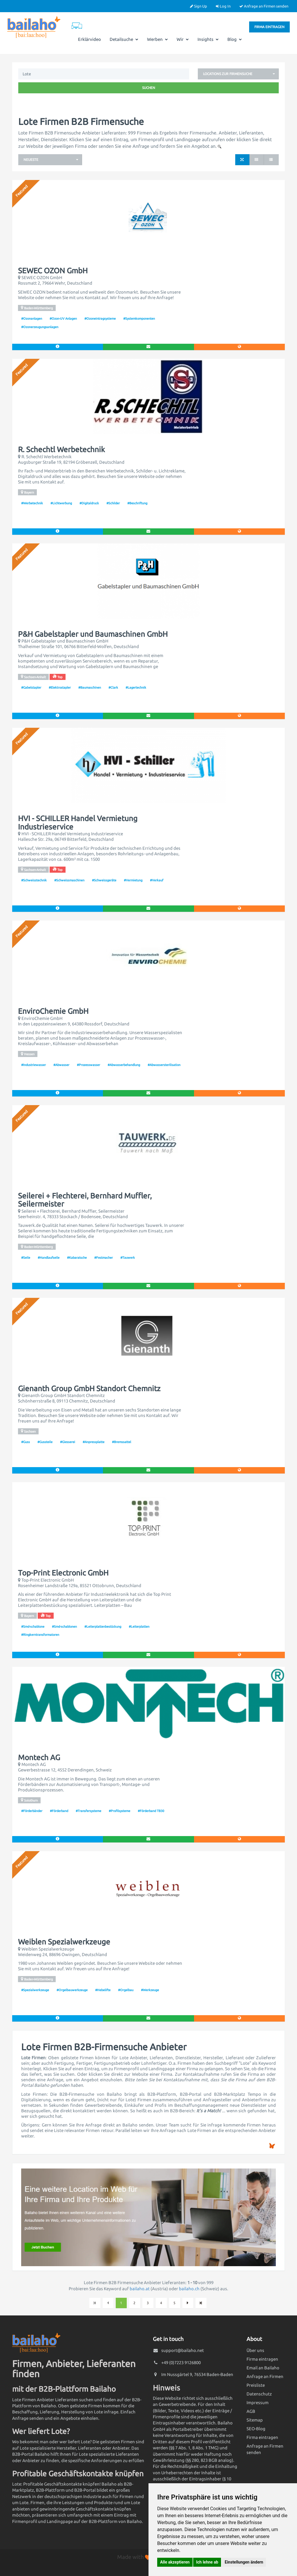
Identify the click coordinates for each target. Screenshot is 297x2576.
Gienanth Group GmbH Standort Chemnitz (89, 1389)
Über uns (255, 2350)
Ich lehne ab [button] (207, 2562)
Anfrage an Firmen (265, 2376)
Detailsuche (124, 39)
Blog (234, 39)
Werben (157, 39)
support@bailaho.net (182, 2350)
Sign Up (198, 6)
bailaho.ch (189, 2288)
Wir (183, 39)
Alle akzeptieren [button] (175, 2562)
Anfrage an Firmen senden (263, 6)
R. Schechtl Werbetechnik (61, 449)
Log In (223, 6)
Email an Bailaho (263, 2367)
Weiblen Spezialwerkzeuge (64, 1942)
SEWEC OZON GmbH (53, 271)
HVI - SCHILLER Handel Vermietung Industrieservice (77, 822)
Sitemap (255, 2419)
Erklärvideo (89, 39)
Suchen (148, 88)
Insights (208, 39)
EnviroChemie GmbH (53, 1011)
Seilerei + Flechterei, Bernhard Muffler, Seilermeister (85, 1200)
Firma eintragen (269, 27)
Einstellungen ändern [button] (244, 2562)
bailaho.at (140, 2288)
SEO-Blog (256, 2428)
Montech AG (39, 1757)
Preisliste (256, 2385)
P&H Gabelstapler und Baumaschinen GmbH (93, 634)
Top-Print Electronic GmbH (63, 1573)
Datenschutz (259, 2393)
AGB (251, 2411)
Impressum (258, 2402)
